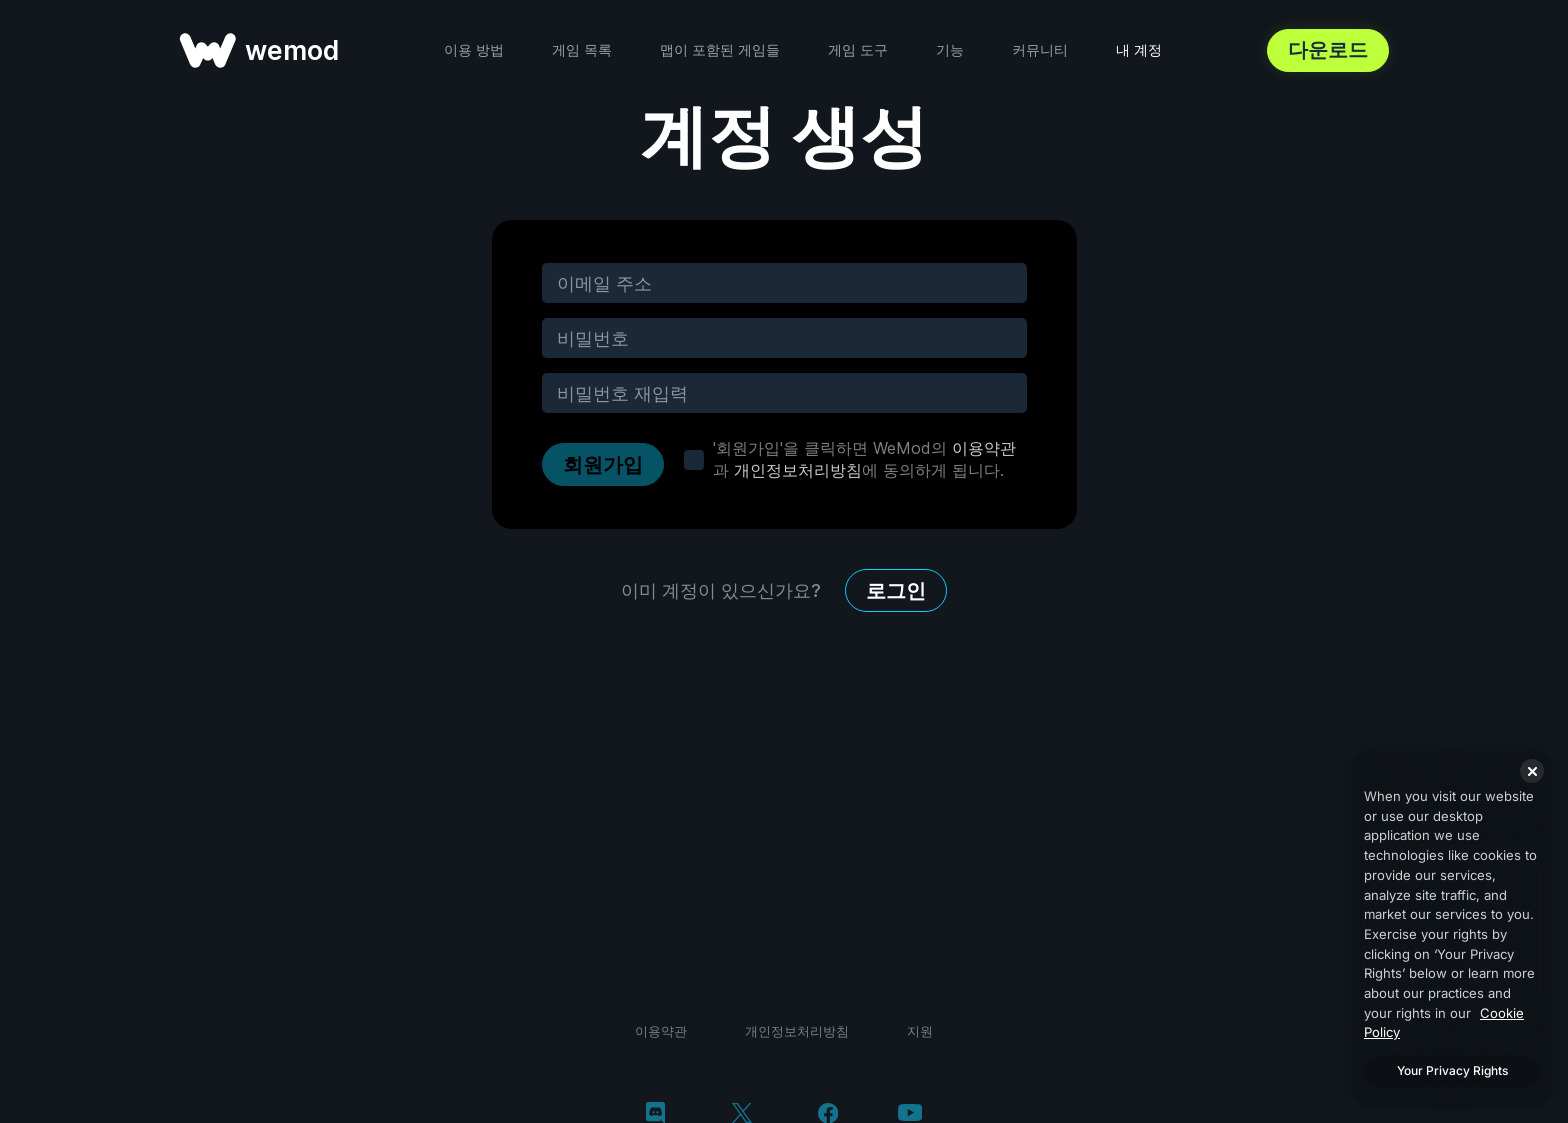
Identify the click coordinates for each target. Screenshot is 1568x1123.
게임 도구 (858, 49)
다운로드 (1328, 50)
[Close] (1532, 771)
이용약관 (984, 448)
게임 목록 (582, 49)
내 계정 (1139, 49)
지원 (920, 1031)
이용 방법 (474, 49)
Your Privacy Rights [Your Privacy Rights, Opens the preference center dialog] (1452, 1070)
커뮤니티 (1040, 49)
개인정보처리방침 (798, 470)
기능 (950, 49)
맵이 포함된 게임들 (720, 49)
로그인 (896, 591)
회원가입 (603, 465)
